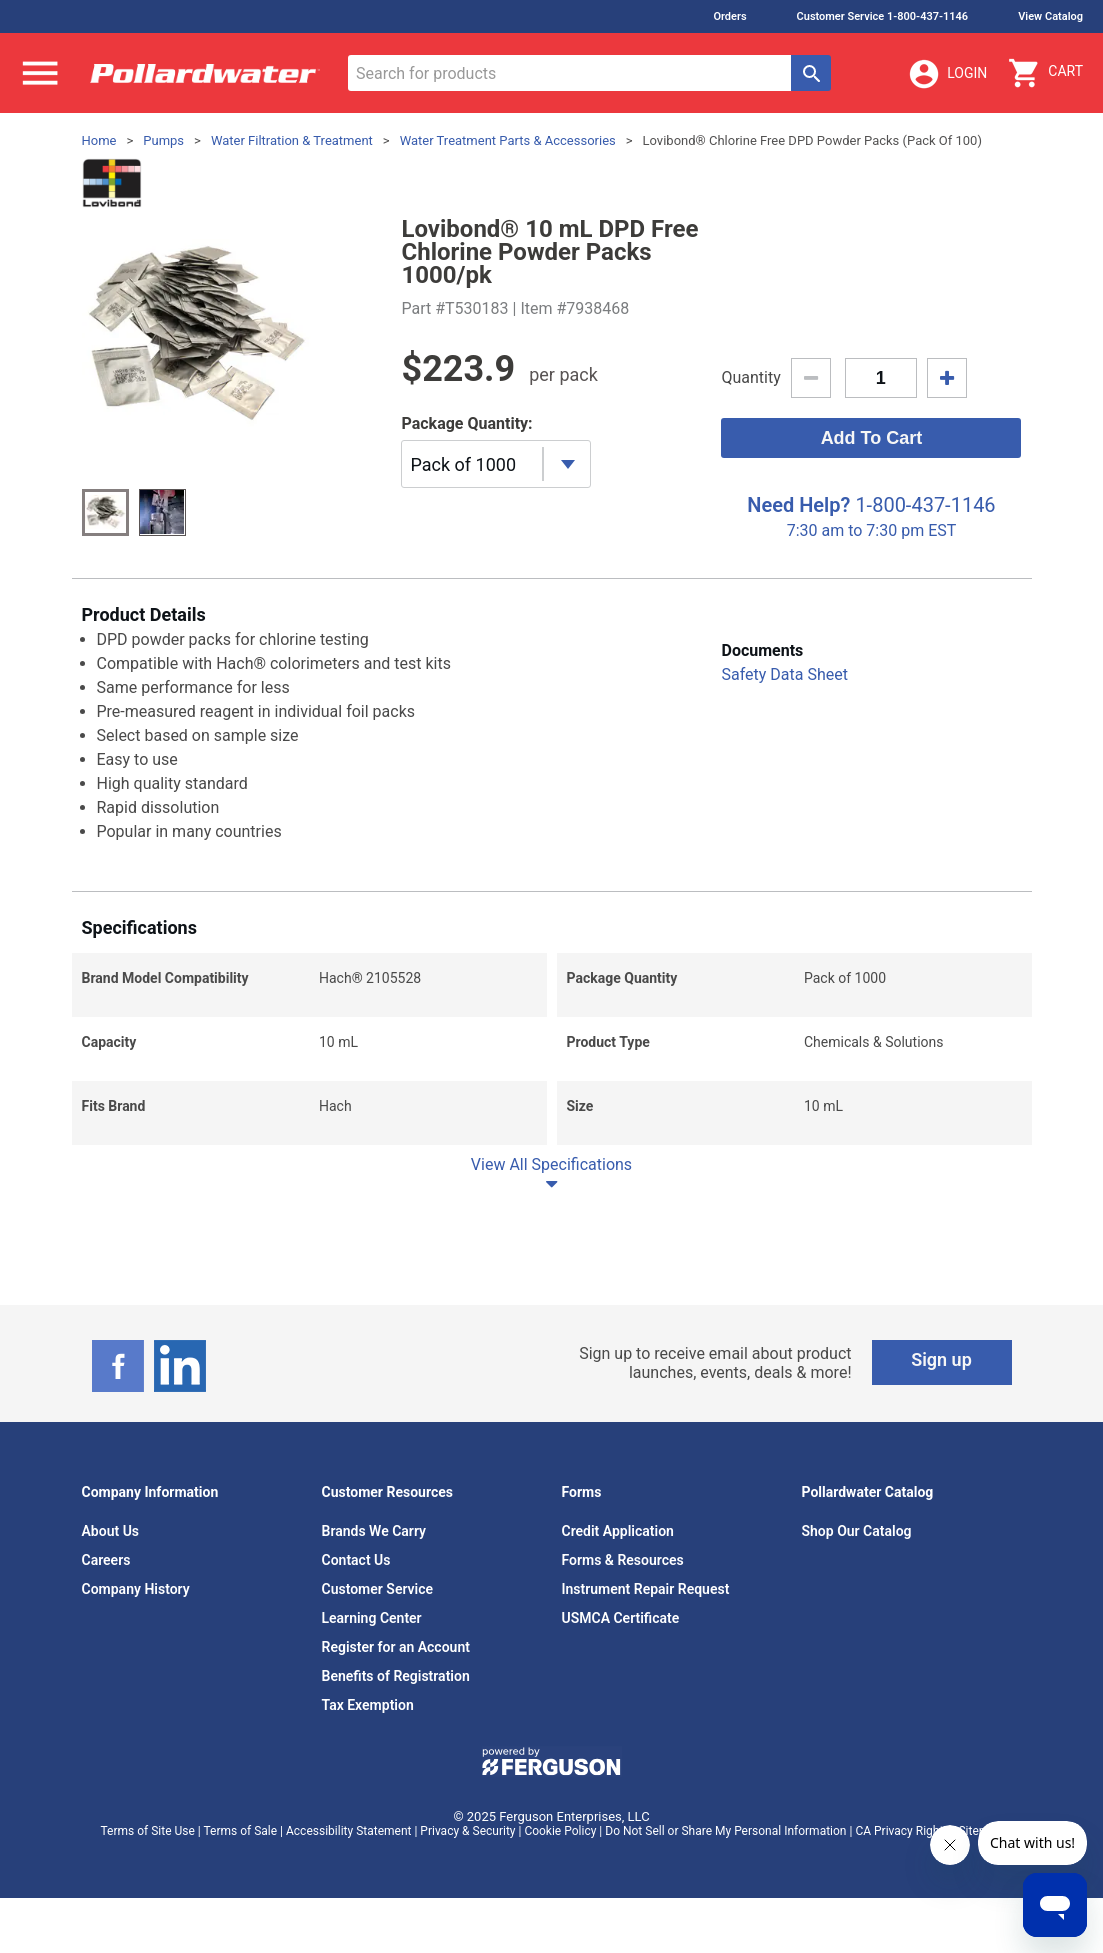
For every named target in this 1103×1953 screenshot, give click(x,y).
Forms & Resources (623, 1560)
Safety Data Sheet (784, 674)
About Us (111, 1531)
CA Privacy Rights (902, 1831)
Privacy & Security (467, 1831)
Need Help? (798, 505)
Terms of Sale (240, 1831)
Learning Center (372, 1618)
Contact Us (356, 1560)
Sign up (941, 1359)
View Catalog (1050, 16)
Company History (136, 1589)
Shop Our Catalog (857, 1531)
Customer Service (378, 1589)
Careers (106, 1560)
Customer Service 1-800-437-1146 (883, 16)
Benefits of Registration (396, 1676)
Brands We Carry (374, 1531)
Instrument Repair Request (646, 1589)
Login (947, 74)
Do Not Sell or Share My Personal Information (725, 1831)
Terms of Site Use (147, 1831)
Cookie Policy (560, 1831)
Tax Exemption (368, 1705)
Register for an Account (396, 1647)
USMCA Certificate (621, 1618)
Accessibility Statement (348, 1831)
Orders (729, 16)
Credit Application (618, 1531)
